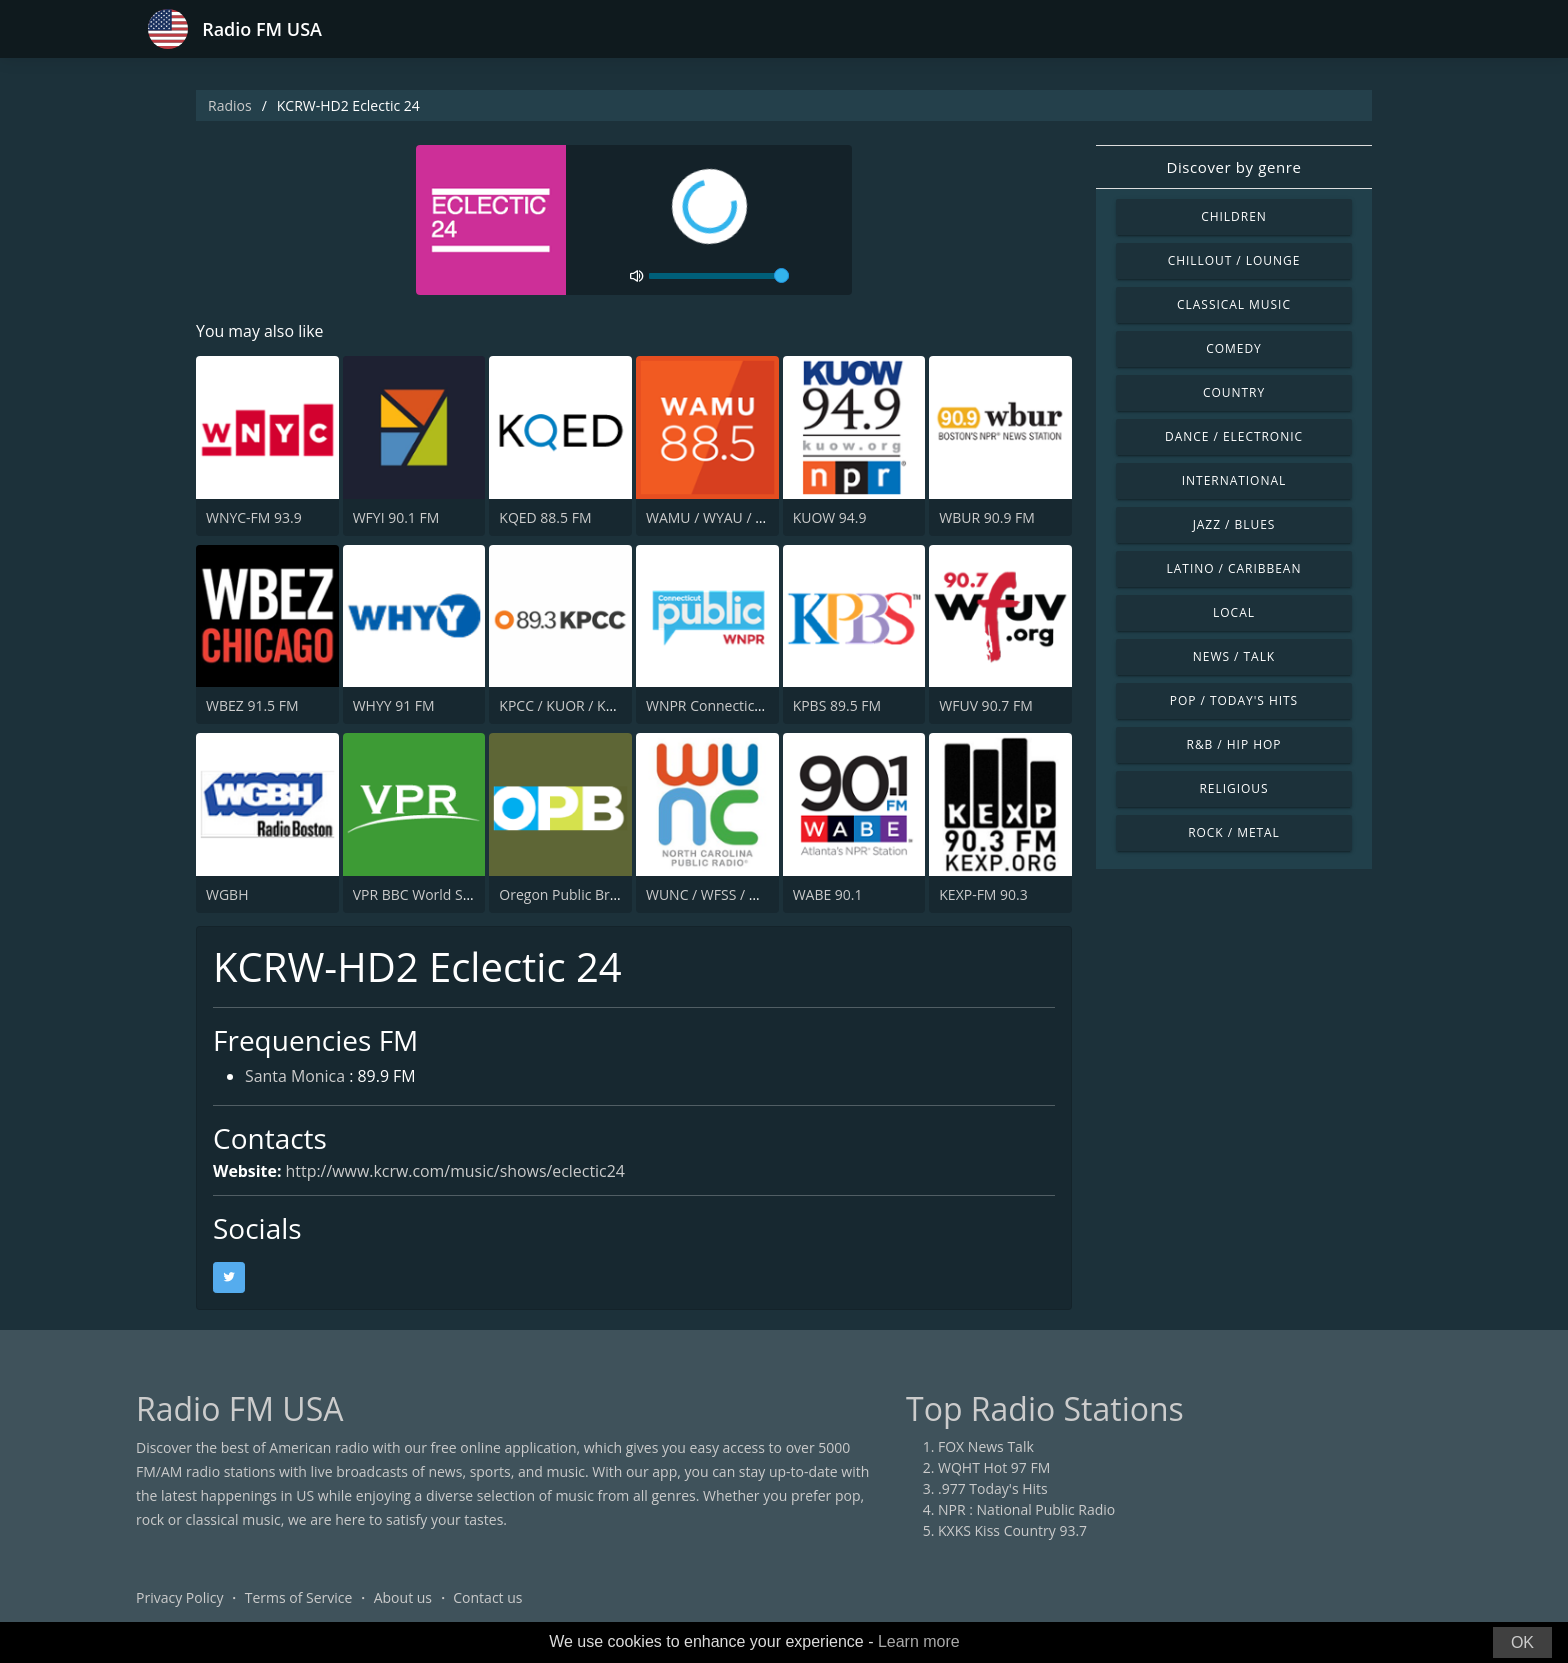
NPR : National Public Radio (1026, 1509)
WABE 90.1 (828, 894)
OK (1522, 1642)
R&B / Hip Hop (1234, 744)
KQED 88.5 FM (545, 517)
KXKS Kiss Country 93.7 (1012, 1530)
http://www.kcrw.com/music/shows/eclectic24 (456, 1171)
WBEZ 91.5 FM (252, 705)
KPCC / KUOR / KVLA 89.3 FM (592, 705)
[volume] (719, 276)
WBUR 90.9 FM (987, 517)
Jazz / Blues (1234, 524)
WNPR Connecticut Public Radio (749, 705)
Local (1234, 612)
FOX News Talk (986, 1446)
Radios (230, 105)
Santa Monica (295, 1078)
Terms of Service (299, 1597)
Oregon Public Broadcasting (589, 894)
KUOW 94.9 (830, 517)
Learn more (919, 1641)
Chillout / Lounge (1234, 260)
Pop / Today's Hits (1234, 700)
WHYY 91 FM (394, 705)
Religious (1233, 788)
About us (403, 1597)
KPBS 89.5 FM (837, 705)
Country (1234, 392)
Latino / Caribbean (1234, 568)
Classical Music (1234, 304)
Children (1234, 216)
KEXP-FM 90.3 (983, 894)
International (1234, 480)
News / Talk (1234, 656)
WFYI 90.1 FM (396, 517)
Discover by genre (1233, 167)
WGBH (227, 894)
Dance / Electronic (1234, 436)
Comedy (1234, 348)
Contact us (487, 1597)
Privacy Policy (179, 1597)
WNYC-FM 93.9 (254, 517)
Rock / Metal (1234, 832)
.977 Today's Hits (993, 1488)
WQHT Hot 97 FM (994, 1467)
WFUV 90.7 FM (986, 705)
